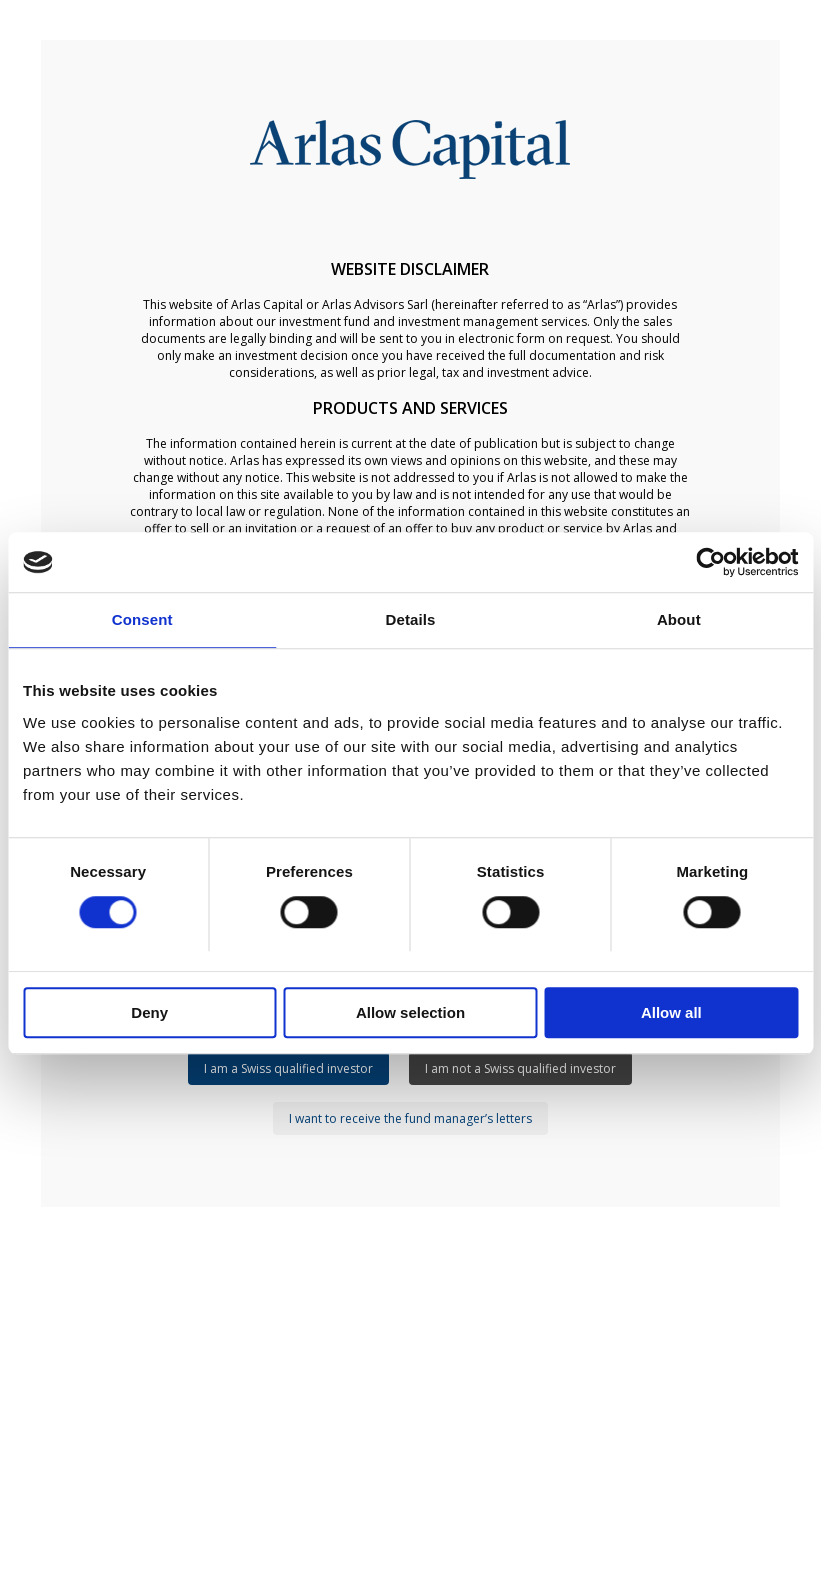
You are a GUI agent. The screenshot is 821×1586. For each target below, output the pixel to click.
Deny (149, 1012)
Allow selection (410, 1012)
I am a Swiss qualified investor (288, 1068)
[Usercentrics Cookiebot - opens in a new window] (710, 562)
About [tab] (679, 619)
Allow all (671, 1012)
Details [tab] (411, 619)
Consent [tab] (142, 619)
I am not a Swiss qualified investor (520, 1068)
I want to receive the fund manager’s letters (410, 1118)
